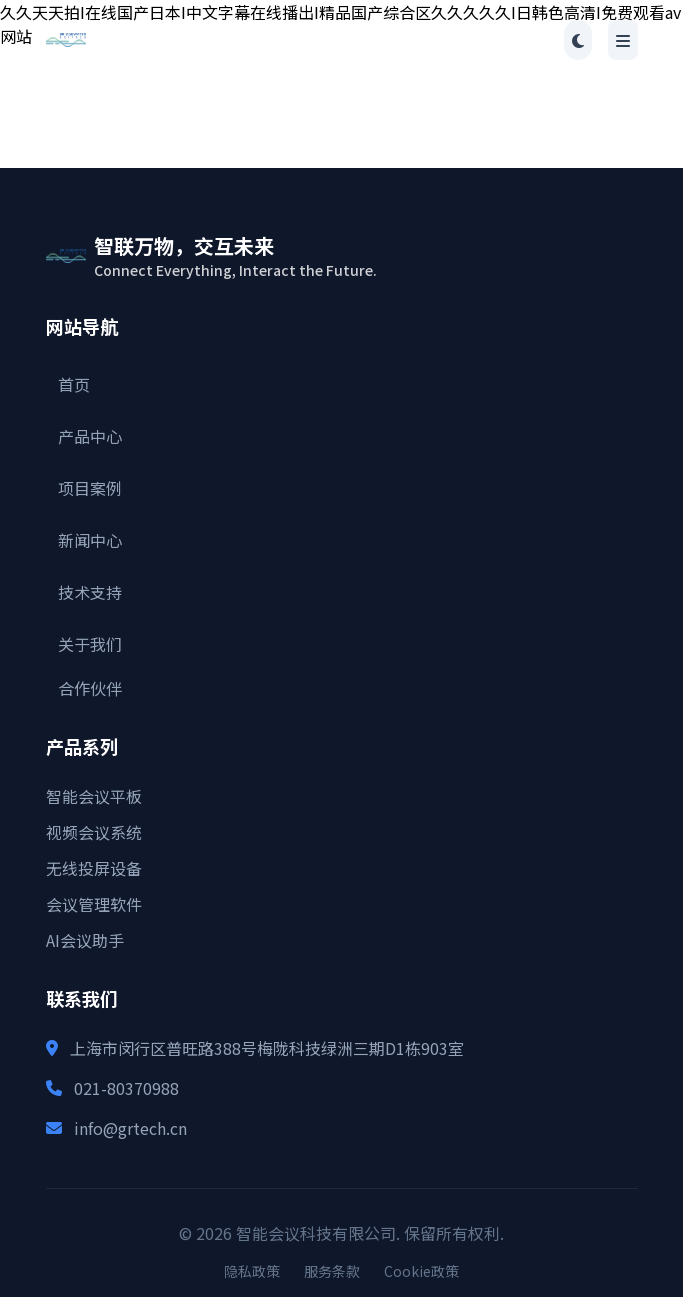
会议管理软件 (94, 904)
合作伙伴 (90, 688)
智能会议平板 (94, 796)
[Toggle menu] (623, 40)
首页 (74, 384)
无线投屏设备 (94, 868)
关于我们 (90, 644)
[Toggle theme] (578, 40)
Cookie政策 (421, 1271)
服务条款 (332, 1271)
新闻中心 (90, 540)
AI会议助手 (85, 940)
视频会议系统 (94, 832)
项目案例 (90, 488)
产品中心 (90, 436)
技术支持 (90, 592)
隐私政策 (252, 1271)
